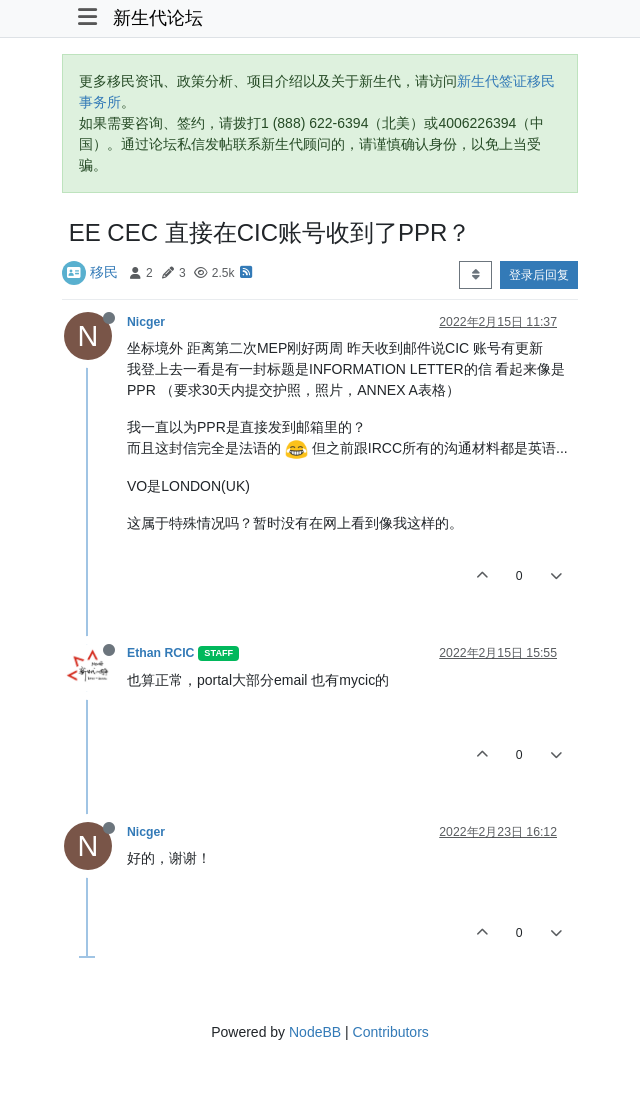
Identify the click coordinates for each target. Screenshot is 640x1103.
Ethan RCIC (160, 653)
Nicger (146, 322)
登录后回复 (539, 275)
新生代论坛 (158, 18)
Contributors (391, 1032)
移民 (104, 272)
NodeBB (315, 1032)
